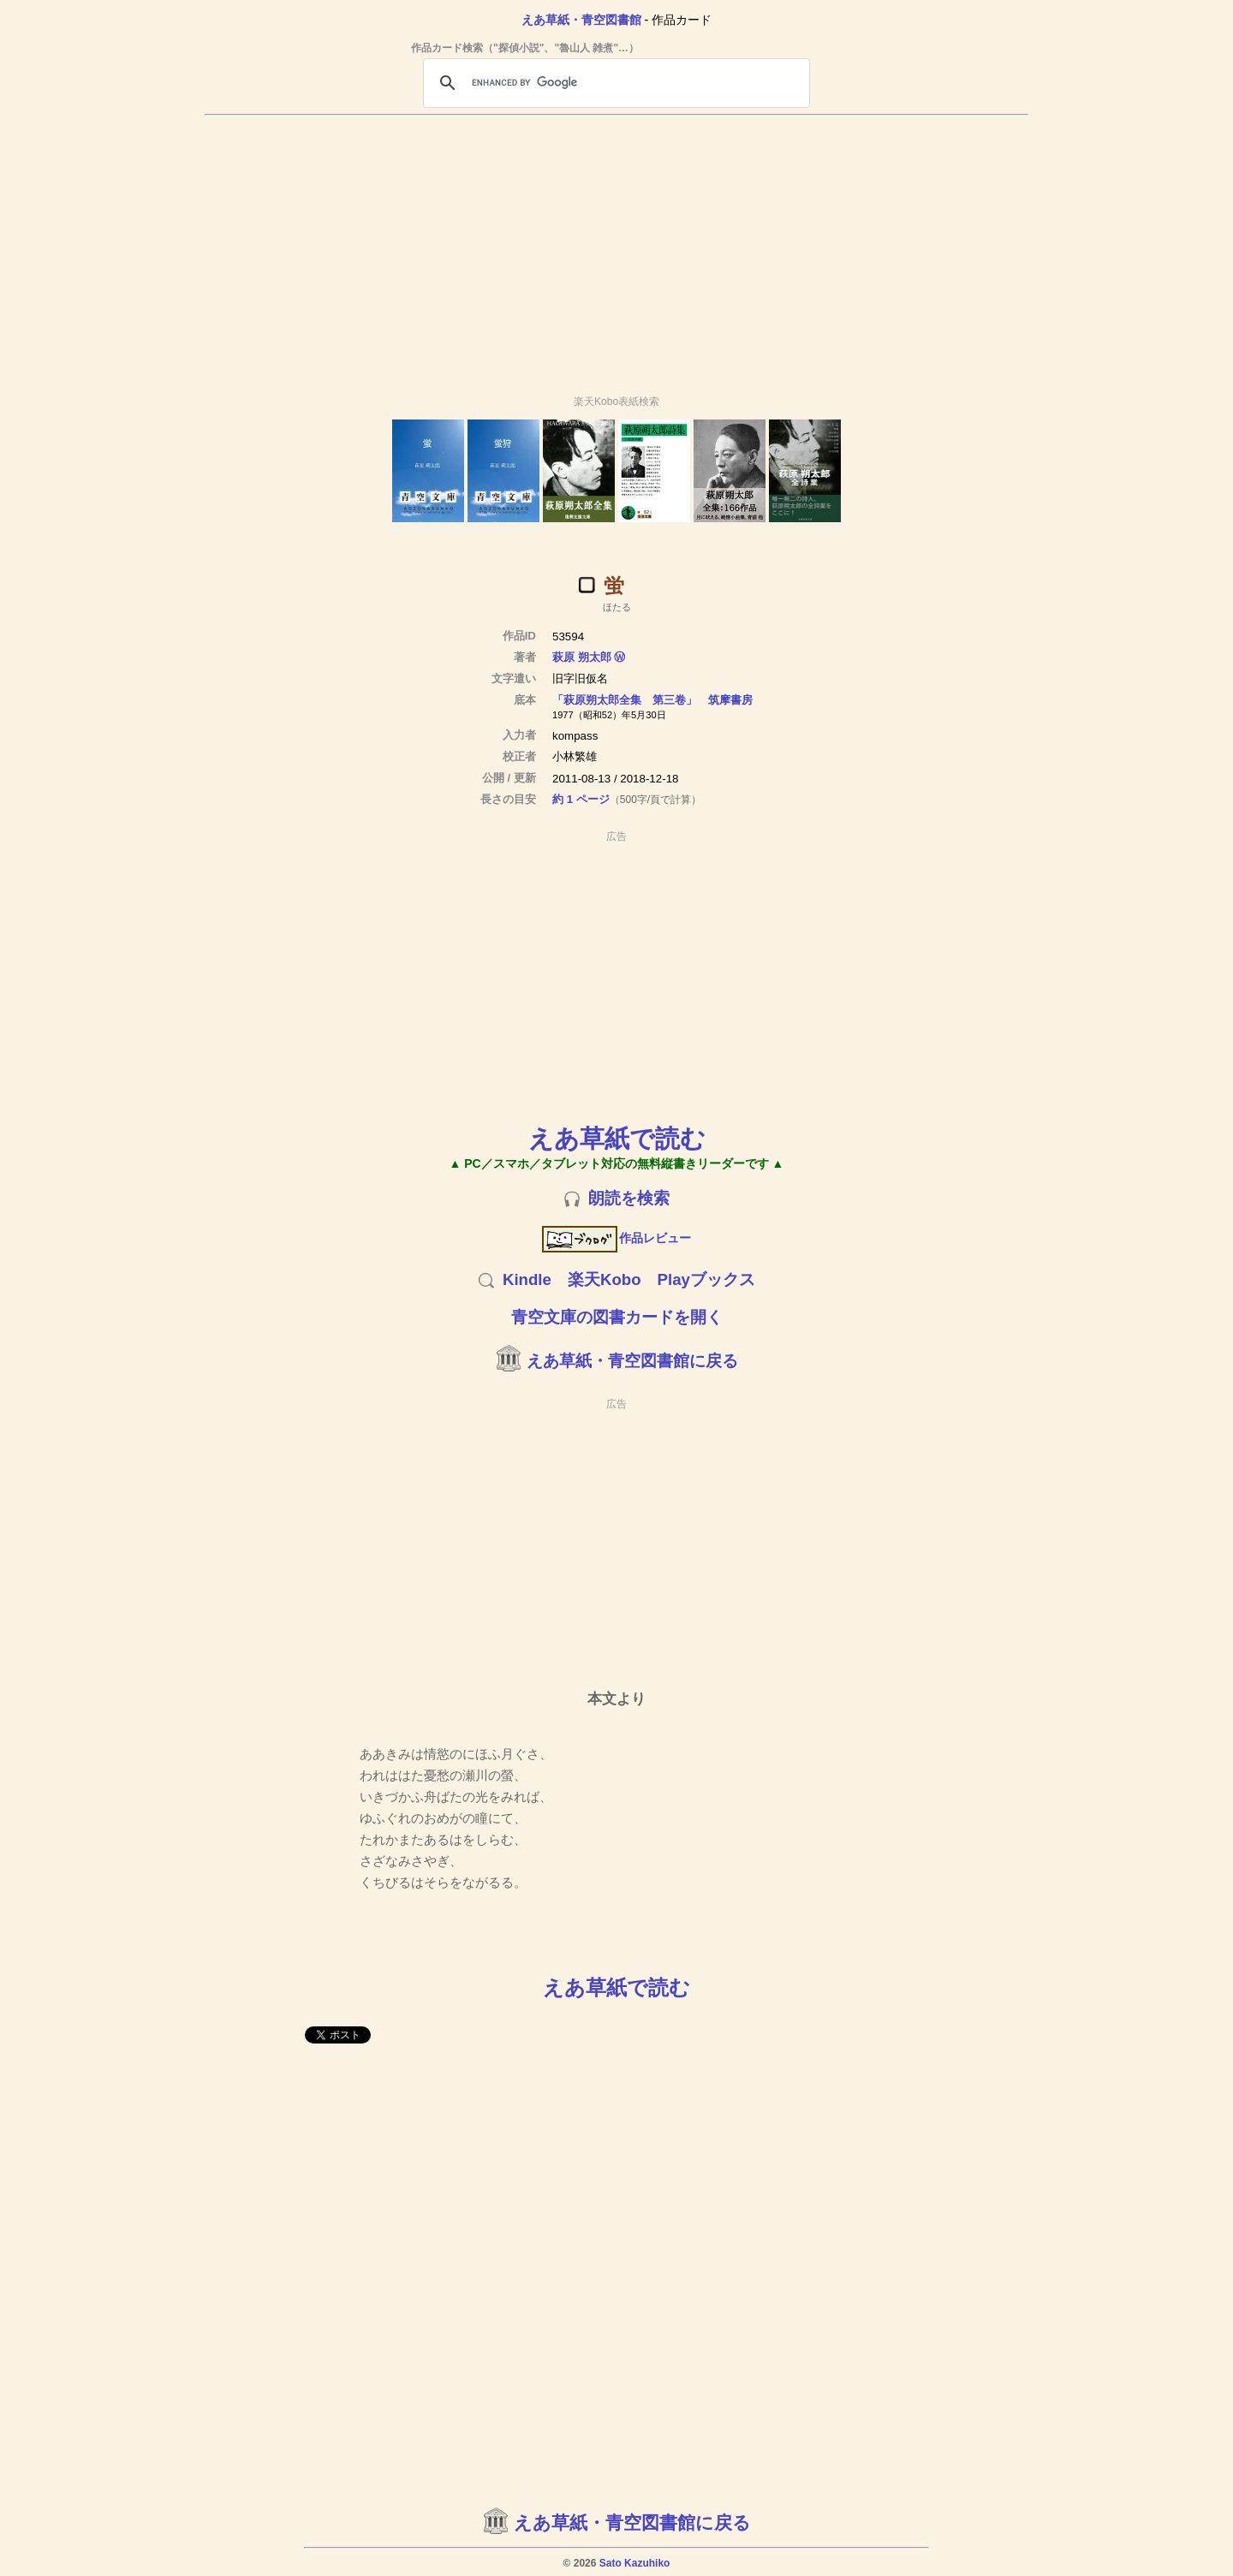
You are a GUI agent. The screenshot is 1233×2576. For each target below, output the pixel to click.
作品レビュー (617, 1238)
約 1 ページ (581, 799)
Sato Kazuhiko (634, 2563)
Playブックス (706, 1279)
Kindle (527, 1279)
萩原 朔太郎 (581, 657)
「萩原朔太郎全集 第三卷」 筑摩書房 (652, 699)
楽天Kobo (604, 1279)
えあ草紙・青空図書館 (581, 20)
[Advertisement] (617, 247)
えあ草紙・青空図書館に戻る (632, 1361)
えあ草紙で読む (617, 1138)
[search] (614, 83)
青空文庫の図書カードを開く (617, 1317)
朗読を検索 (629, 1198)
